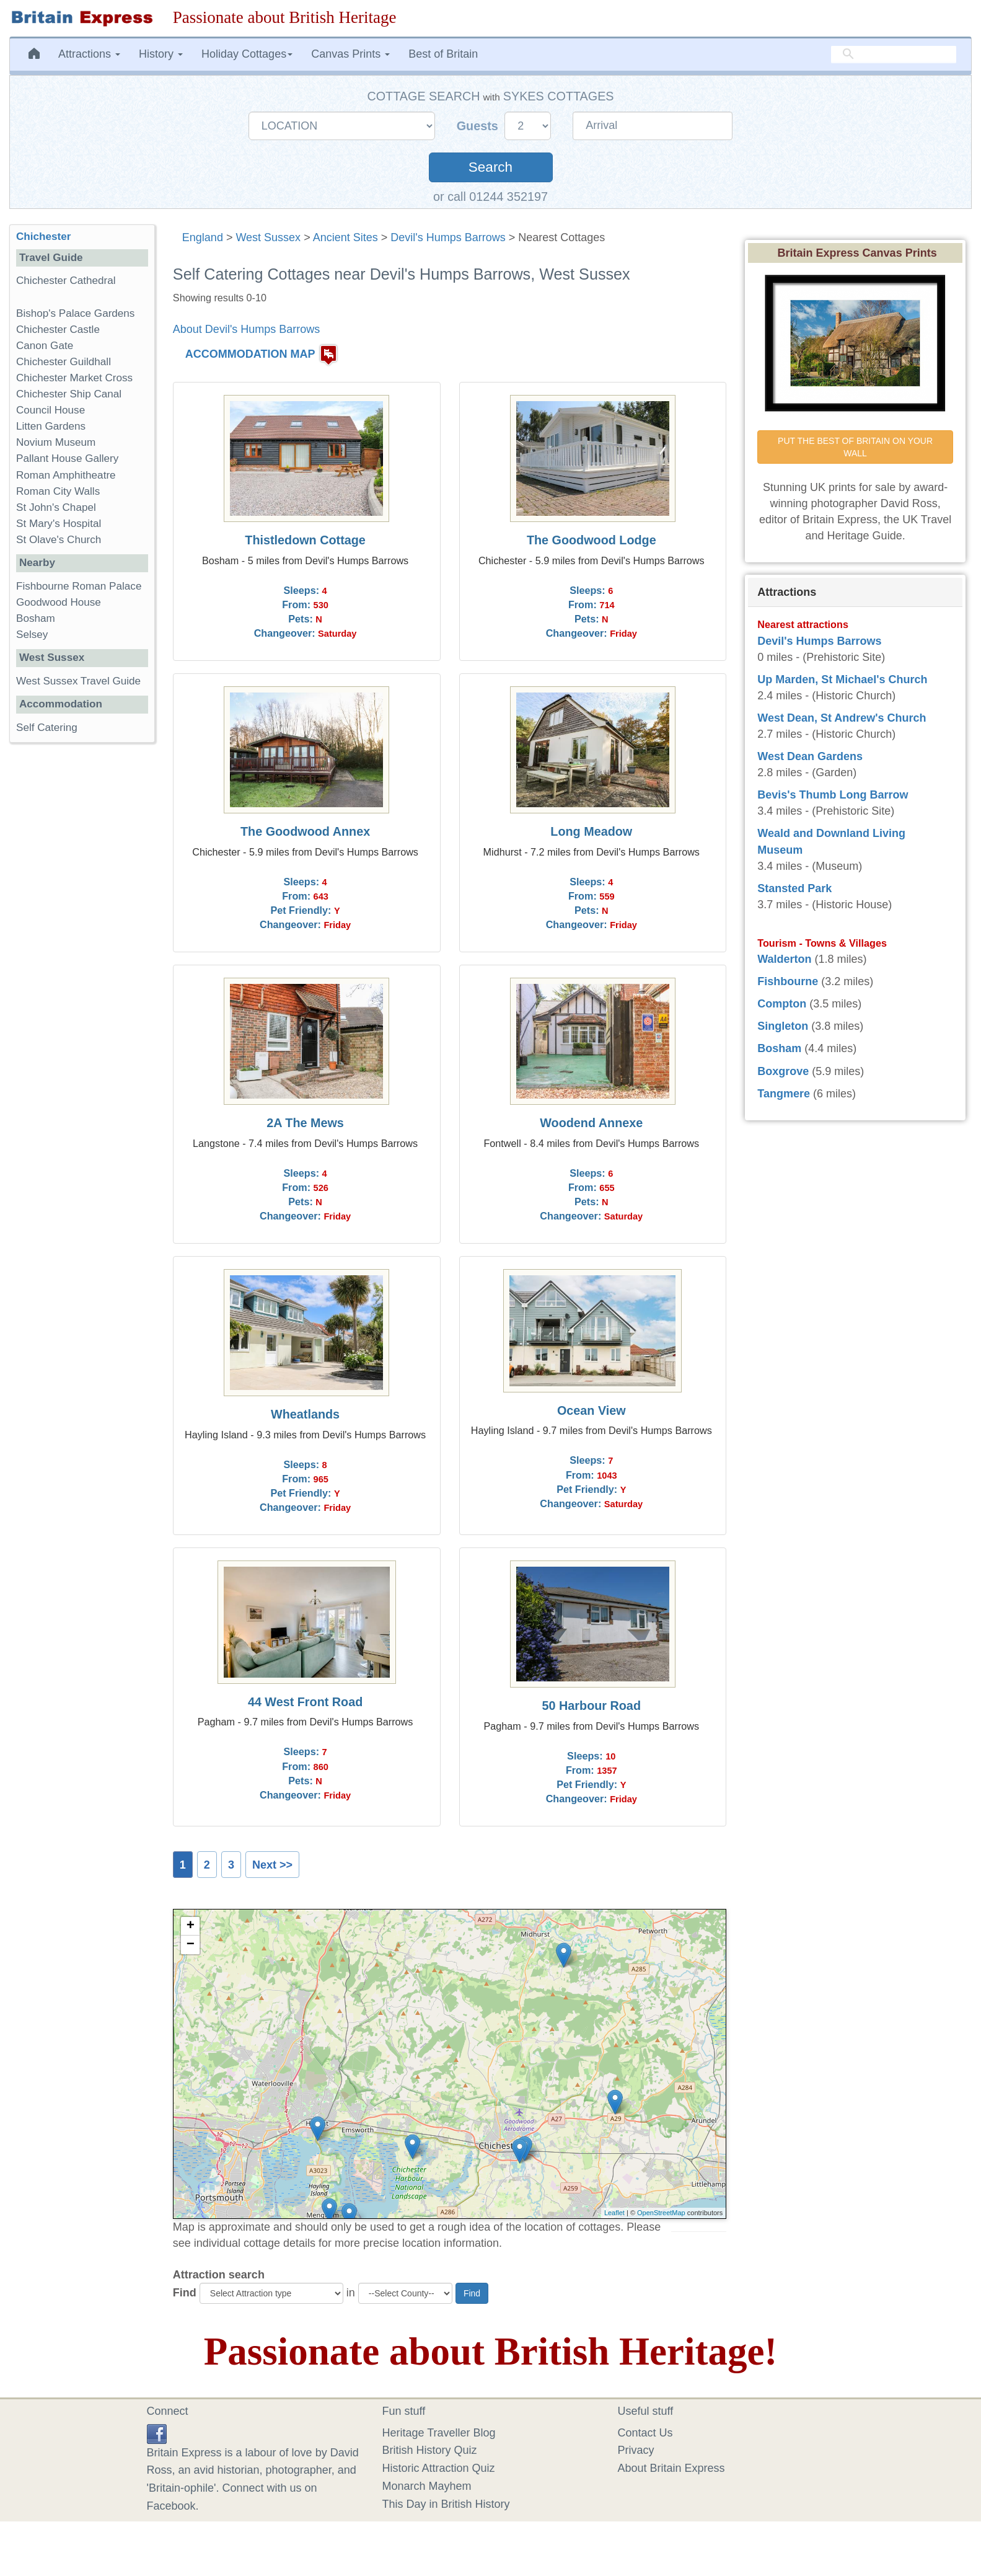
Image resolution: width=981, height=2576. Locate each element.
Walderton (784, 959)
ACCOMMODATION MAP (250, 354)
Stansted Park (794, 888)
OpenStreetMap (661, 2212)
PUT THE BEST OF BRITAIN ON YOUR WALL (856, 447)
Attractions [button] (89, 54)
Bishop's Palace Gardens (75, 313)
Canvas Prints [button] (350, 54)
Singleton (782, 1026)
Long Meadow (591, 831)
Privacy (636, 2450)
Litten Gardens (51, 426)
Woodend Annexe (591, 1123)
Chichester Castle (58, 329)
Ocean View (591, 1410)
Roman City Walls (58, 491)
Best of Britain (443, 54)
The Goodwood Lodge (591, 540)
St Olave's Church (58, 540)
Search (490, 167)
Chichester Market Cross (74, 378)
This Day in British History (446, 2504)
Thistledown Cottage (305, 540)
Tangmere (783, 1093)
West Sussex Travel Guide (78, 681)
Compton (781, 1004)
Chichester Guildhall (63, 362)
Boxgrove (783, 1071)
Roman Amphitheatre (66, 475)
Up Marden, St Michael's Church (842, 679)
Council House (50, 410)
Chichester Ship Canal (68, 394)
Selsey (32, 634)
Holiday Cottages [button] (247, 54)
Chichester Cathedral (66, 280)
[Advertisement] (81, 944)
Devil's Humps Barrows (447, 237)
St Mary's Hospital (58, 523)
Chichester (43, 236)
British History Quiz (429, 2450)
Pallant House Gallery (67, 458)
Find (184, 2292)
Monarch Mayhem (427, 2486)
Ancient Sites (345, 237)
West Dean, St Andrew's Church (841, 718)
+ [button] (191, 1926)
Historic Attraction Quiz (438, 2468)
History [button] (161, 54)
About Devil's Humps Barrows (246, 329)
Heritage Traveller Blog (439, 2433)
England (202, 237)
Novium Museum (55, 442)
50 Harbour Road (591, 1705)
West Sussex (268, 237)
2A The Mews (305, 1123)
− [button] (191, 1945)
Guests (479, 126)
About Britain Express (671, 2468)
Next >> (272, 1865)
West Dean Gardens (810, 756)
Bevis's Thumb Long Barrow (832, 795)
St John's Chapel (56, 507)
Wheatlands (305, 1414)
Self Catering (46, 727)
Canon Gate (44, 346)
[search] (893, 53)
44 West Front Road (305, 1702)
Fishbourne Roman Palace (78, 586)
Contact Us (645, 2433)
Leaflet (614, 2212)
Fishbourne (787, 981)
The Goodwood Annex (305, 831)
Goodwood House (58, 602)
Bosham (35, 618)
